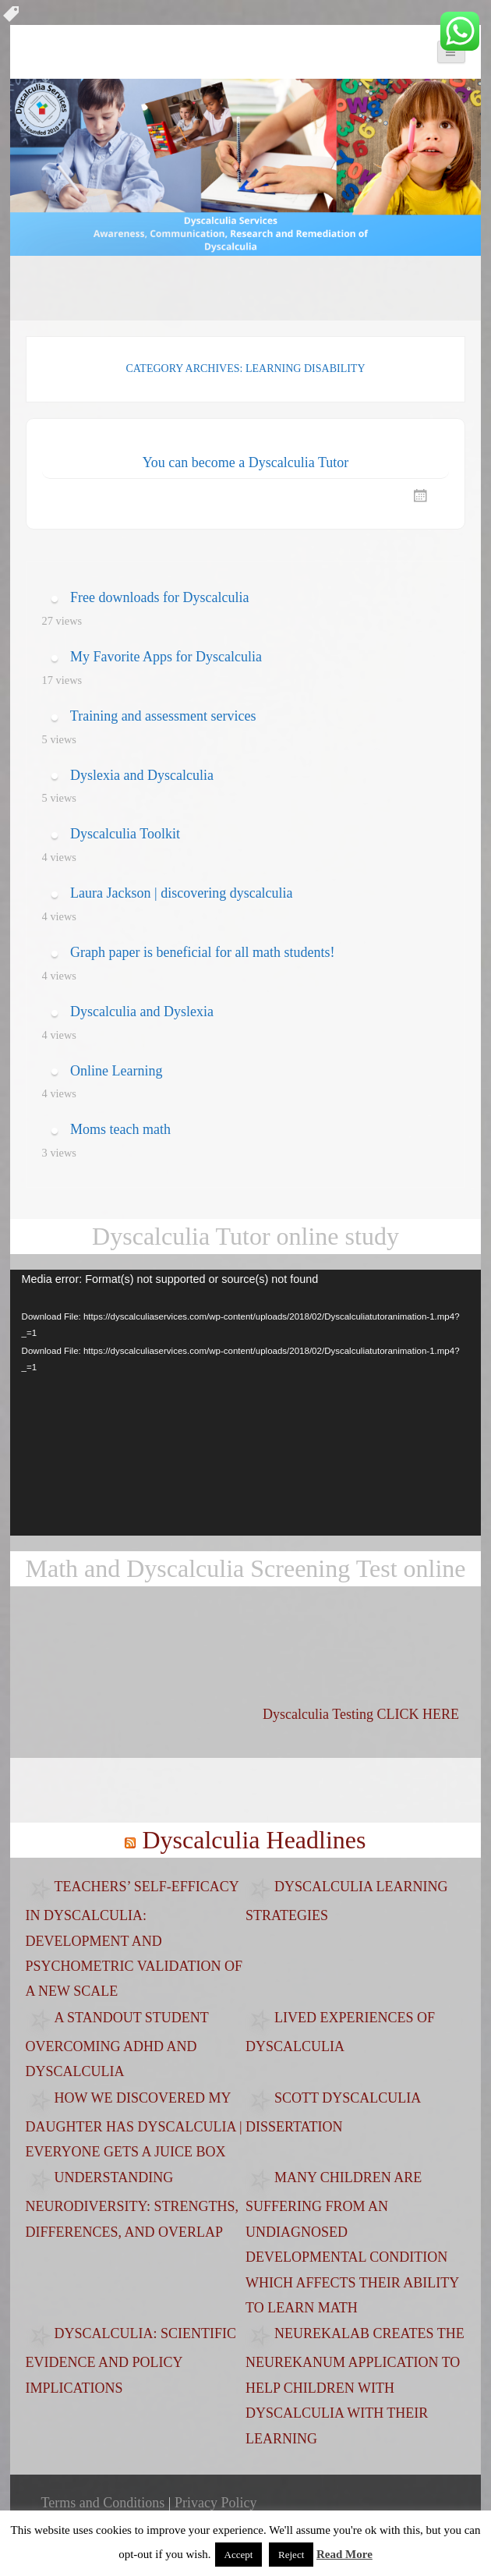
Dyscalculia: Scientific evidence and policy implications (131, 2361)
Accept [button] (238, 2554)
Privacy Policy (216, 2502)
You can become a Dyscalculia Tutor (246, 462)
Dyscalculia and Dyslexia (142, 1011)
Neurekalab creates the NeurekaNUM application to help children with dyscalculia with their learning (355, 2386)
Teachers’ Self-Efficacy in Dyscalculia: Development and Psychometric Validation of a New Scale (134, 1939)
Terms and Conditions (103, 2502)
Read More (344, 2554)
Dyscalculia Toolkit (125, 834)
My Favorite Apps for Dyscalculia (166, 656)
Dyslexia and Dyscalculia (142, 775)
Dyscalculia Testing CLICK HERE (361, 1714)
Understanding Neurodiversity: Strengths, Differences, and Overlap (132, 2205)
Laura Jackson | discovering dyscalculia (181, 893)
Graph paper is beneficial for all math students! (202, 952)
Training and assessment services (163, 716)
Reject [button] (291, 2554)
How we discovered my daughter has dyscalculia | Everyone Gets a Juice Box (134, 2125)
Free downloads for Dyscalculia (159, 597)
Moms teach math (120, 1129)
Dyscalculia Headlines (254, 1840)
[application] (246, 1402)
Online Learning (116, 1071)
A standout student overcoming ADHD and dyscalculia (117, 2044)
